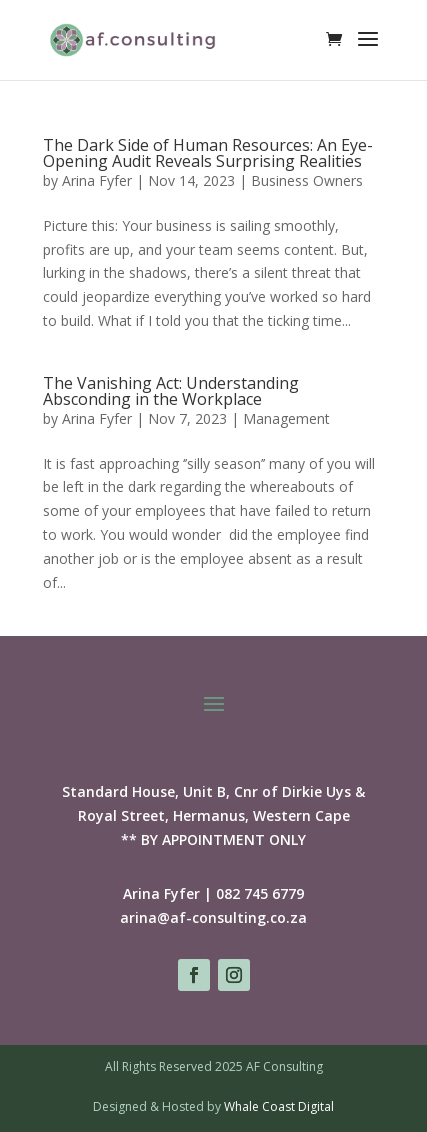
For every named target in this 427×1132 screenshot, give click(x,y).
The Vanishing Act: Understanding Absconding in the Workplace (171, 391)
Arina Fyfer (97, 180)
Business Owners (307, 180)
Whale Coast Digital (279, 1106)
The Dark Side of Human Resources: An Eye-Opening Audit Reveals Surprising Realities (208, 153)
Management (286, 418)
